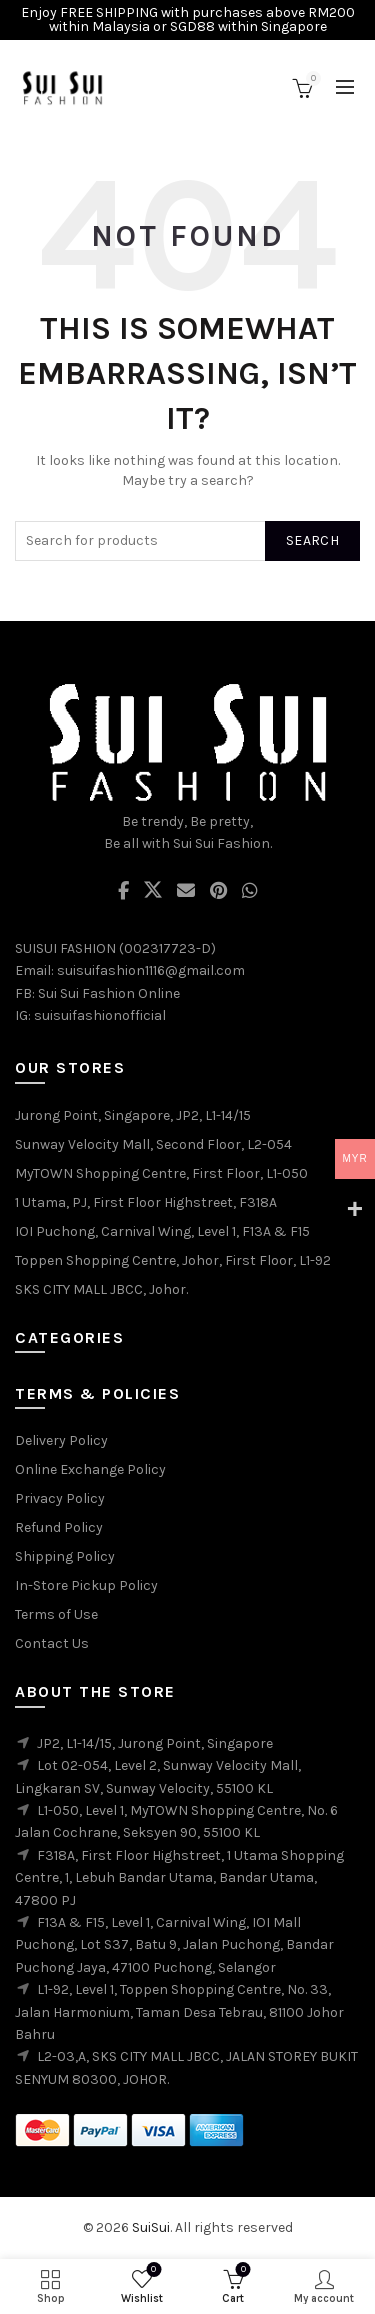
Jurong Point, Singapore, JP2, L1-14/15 (133, 1115)
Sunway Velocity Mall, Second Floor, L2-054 (153, 1144)
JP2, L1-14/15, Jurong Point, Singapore (155, 1743)
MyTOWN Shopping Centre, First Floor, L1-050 (161, 1173)
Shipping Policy (65, 1556)
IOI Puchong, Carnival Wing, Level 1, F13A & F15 (162, 1231)
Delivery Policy (61, 1440)
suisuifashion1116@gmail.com (151, 970)
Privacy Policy (60, 1498)
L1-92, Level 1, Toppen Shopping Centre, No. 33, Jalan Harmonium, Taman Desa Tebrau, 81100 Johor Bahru (179, 2012)
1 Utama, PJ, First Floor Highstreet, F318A (146, 1202)
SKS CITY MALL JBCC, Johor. (101, 1289)
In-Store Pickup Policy (86, 1585)
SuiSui (151, 2227)
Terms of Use (56, 1614)
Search (312, 540)
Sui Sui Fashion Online (109, 993)
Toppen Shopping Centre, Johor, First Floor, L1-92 (173, 1260)
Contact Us (52, 1643)
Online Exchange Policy (90, 1469)
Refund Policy (59, 1527)
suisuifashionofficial (100, 1015)
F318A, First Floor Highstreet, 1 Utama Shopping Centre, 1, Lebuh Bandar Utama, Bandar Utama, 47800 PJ (179, 1878)
